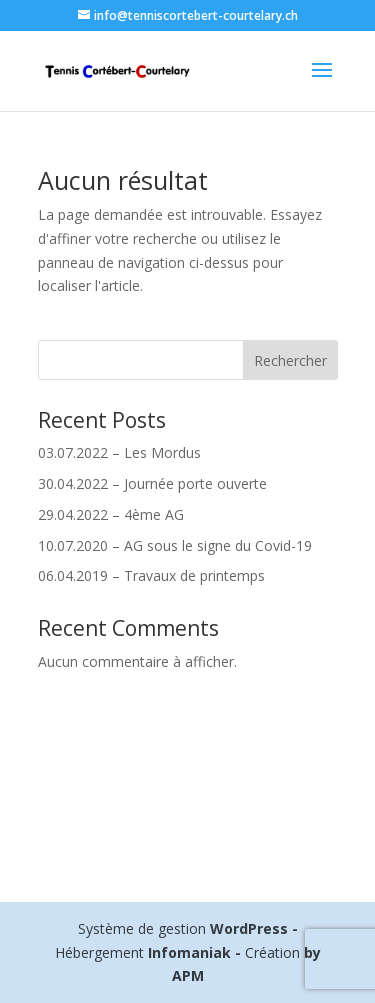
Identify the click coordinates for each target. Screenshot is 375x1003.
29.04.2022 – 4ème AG (111, 514)
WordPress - (254, 928)
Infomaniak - (194, 952)
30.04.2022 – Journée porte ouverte (152, 483)
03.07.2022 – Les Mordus (119, 452)
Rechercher (290, 360)
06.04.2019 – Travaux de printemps (151, 575)
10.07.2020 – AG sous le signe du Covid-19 (175, 545)
